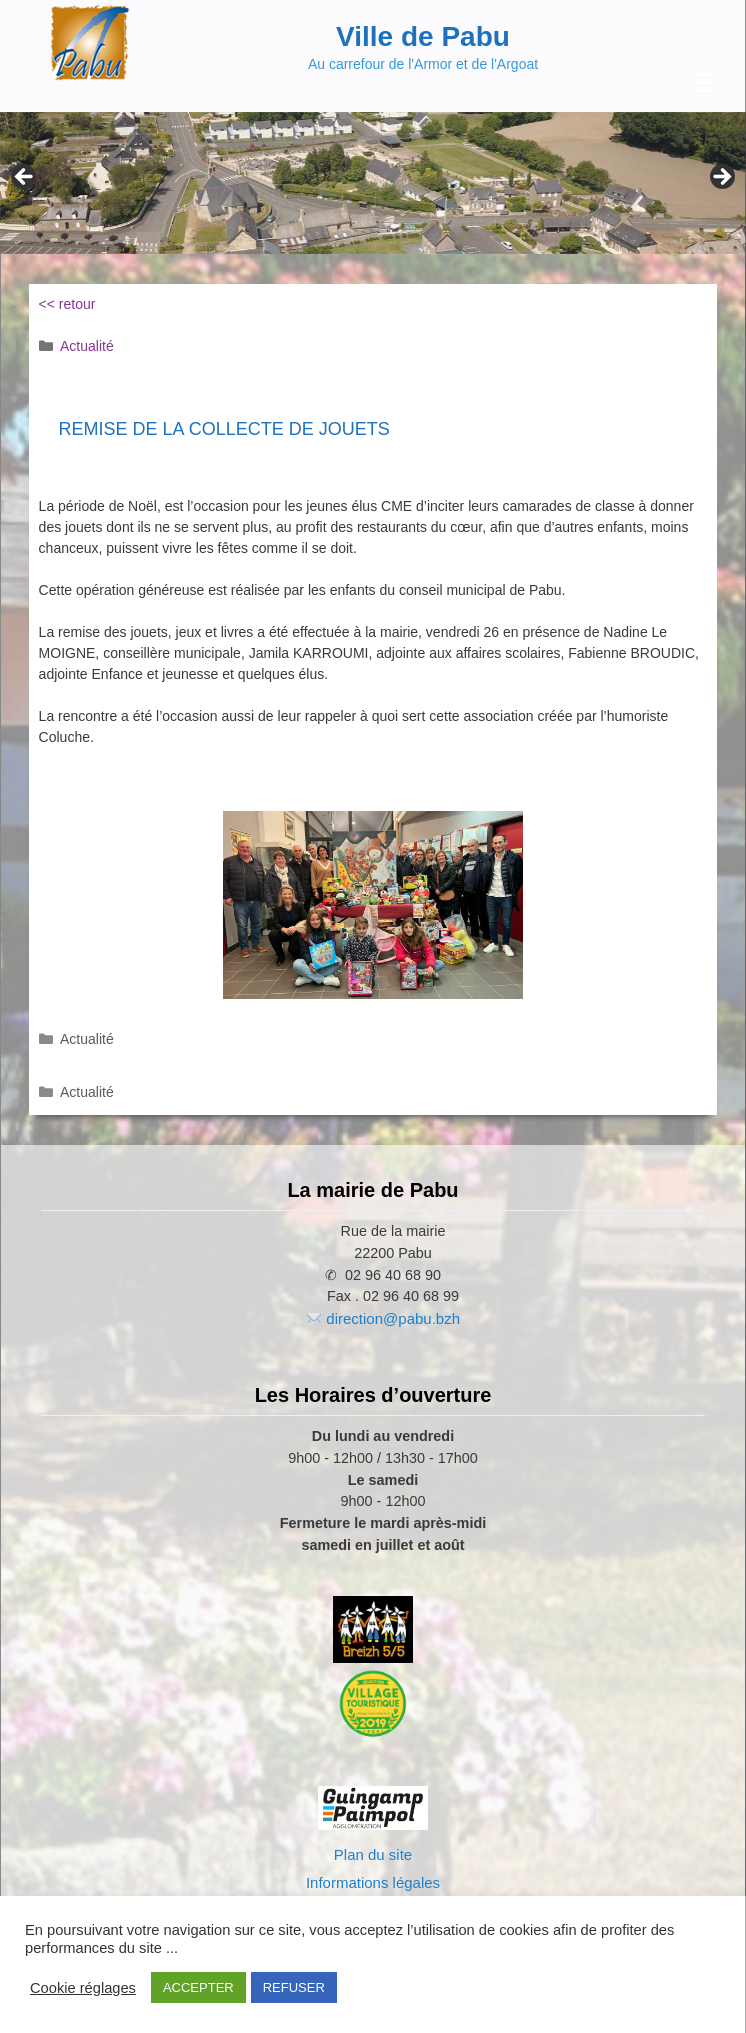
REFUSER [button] (294, 1987)
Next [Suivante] (721, 178)
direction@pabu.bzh (393, 1318)
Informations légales (373, 1882)
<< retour (67, 304)
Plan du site (373, 1854)
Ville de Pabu (423, 36)
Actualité (87, 346)
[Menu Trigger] (703, 82)
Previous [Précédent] (25, 178)
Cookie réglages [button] (83, 1988)
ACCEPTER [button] (198, 1987)
